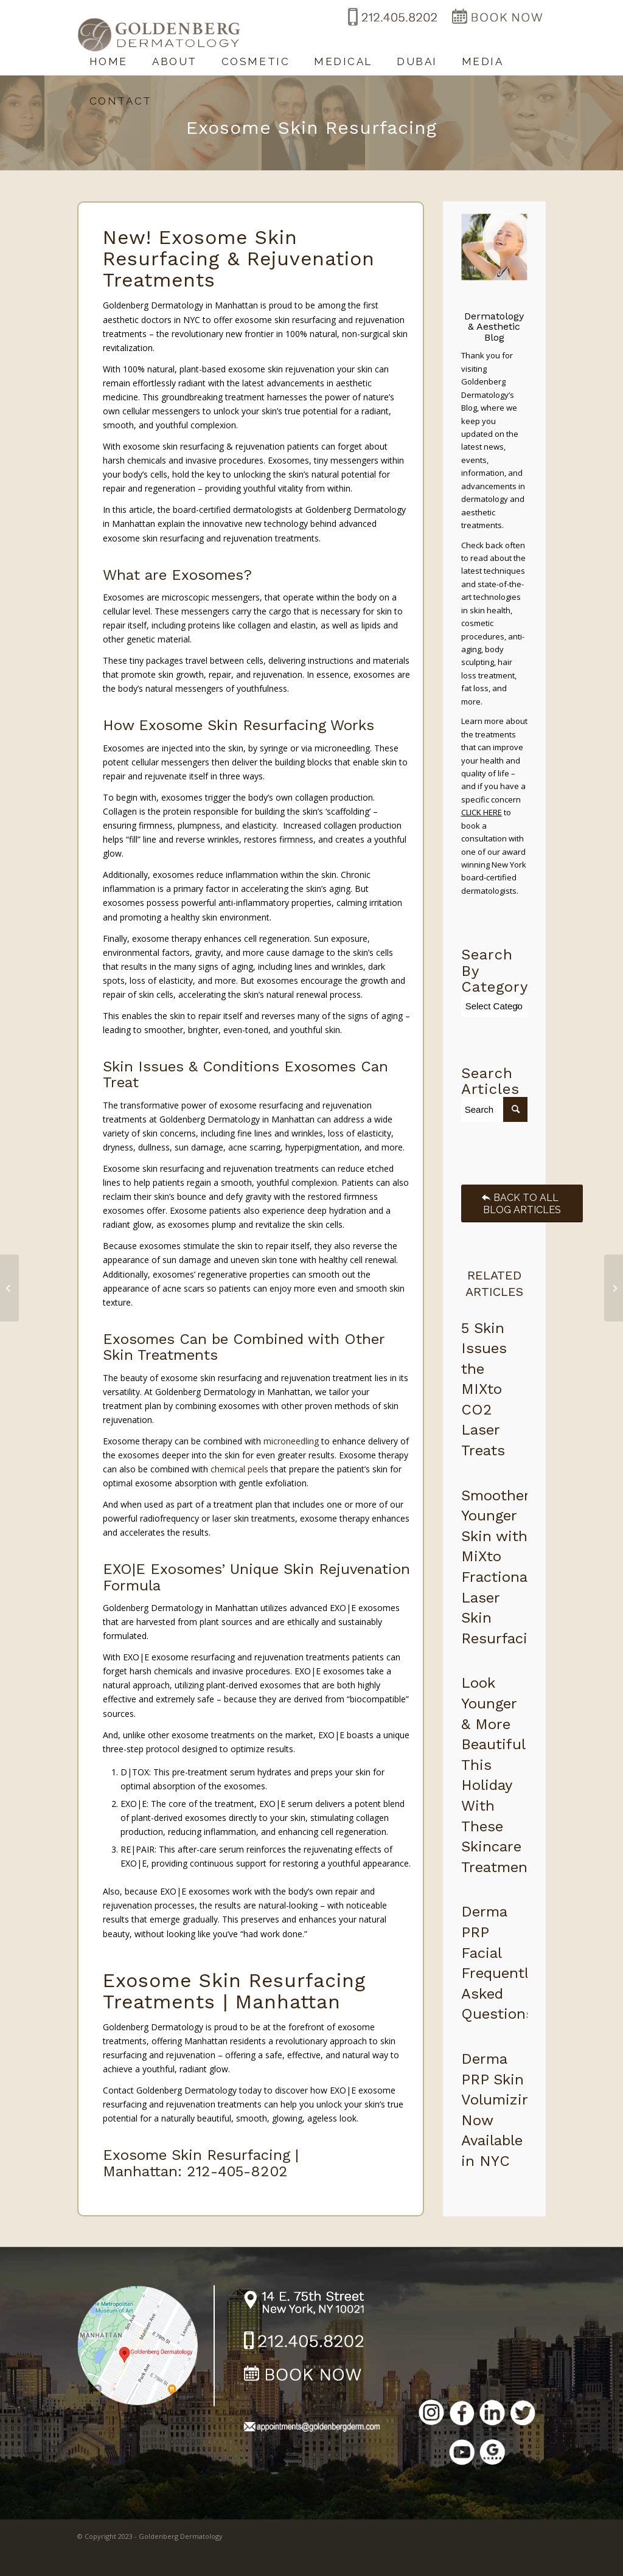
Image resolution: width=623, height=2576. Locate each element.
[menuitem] (108, 55)
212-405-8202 (237, 2171)
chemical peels (239, 1469)
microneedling (291, 1441)
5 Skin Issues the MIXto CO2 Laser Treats (484, 1390)
